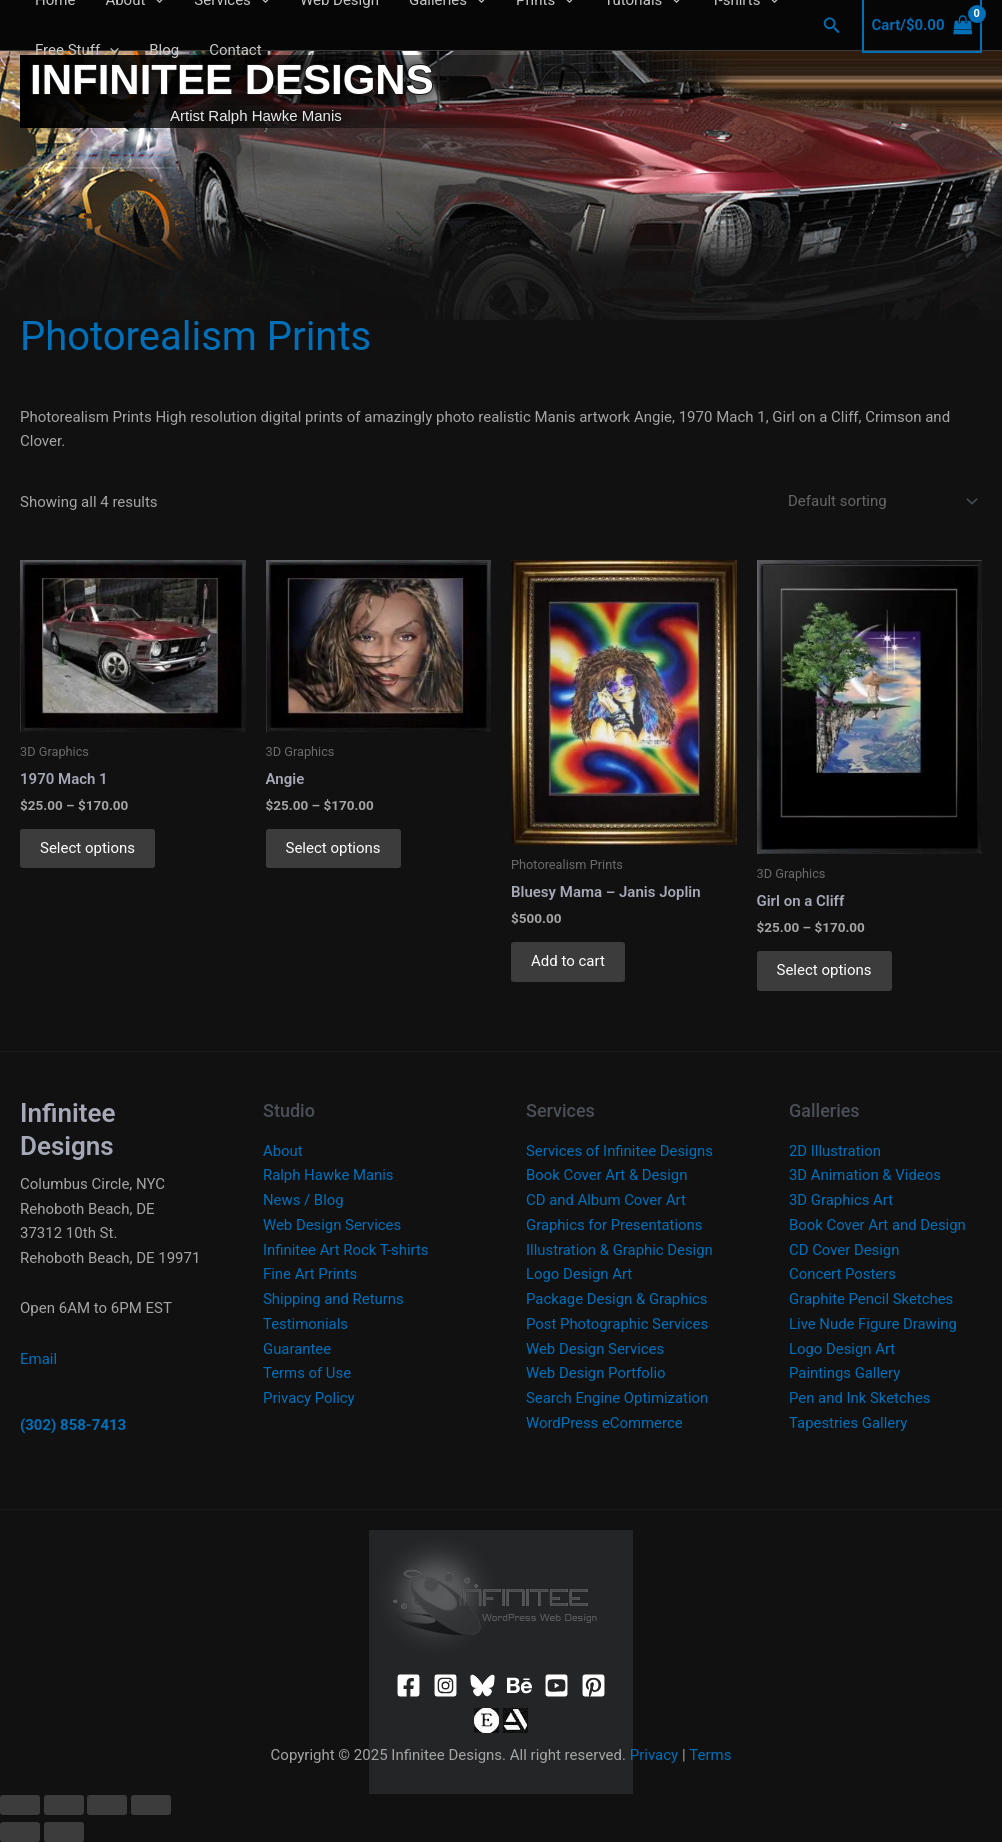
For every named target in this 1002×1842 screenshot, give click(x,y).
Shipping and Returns (334, 1299)
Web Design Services (332, 1225)
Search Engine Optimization (618, 1398)
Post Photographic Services (618, 1324)
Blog (164, 50)
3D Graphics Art (841, 1200)
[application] (109, 50)
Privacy (654, 1755)
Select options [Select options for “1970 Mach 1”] (87, 848)
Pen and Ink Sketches (860, 1398)
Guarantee (297, 1349)
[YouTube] (556, 1685)
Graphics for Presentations (615, 1225)
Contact (235, 50)
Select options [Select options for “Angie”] (333, 848)
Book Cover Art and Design (878, 1225)
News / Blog (303, 1200)
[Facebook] (408, 1685)
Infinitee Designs (232, 79)
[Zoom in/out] (20, 1805)
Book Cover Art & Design (607, 1175)
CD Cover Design (844, 1250)
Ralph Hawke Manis (329, 1175)
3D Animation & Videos (865, 1175)
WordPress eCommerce (605, 1423)
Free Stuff (77, 50)
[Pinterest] (593, 1685)
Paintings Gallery (845, 1373)
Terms (710, 1755)
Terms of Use (307, 1373)
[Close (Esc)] (151, 1805)
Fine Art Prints (310, 1274)
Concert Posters (843, 1274)
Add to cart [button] (568, 961)
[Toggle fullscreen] (64, 1805)
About (283, 1151)
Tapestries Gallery (848, 1423)
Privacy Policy (309, 1398)
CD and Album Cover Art (606, 1200)
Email (38, 1359)
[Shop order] (879, 501)
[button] (832, 25)
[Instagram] (445, 1685)
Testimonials (306, 1324)
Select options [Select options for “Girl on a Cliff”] (824, 970)
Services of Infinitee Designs (620, 1151)
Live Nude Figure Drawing (873, 1324)
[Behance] (519, 1685)
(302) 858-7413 (73, 1425)
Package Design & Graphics (617, 1299)
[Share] (107, 1805)
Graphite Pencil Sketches (872, 1299)
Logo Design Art (579, 1274)
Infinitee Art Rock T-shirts (346, 1250)
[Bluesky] (482, 1685)
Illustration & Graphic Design (620, 1250)
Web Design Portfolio (596, 1373)
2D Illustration (835, 1151)
